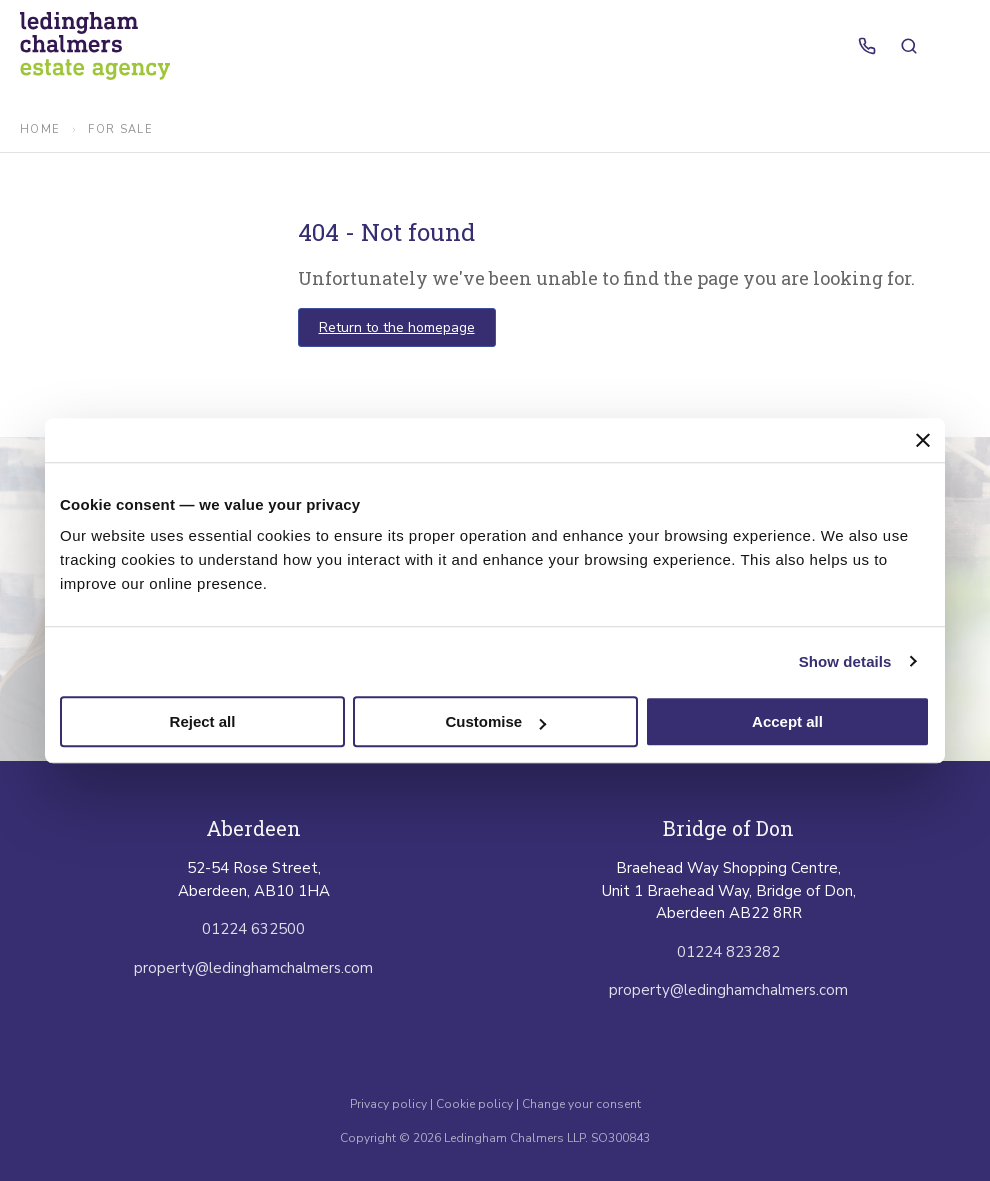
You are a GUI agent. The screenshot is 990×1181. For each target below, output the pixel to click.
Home (40, 129)
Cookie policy (474, 1104)
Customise (495, 721)
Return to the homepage (397, 327)
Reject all (203, 721)
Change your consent (581, 1104)
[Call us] (867, 46)
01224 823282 (728, 952)
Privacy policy (390, 1104)
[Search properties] (909, 46)
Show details (845, 661)
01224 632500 (253, 929)
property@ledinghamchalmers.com (253, 968)
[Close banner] (923, 440)
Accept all (787, 721)
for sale (120, 129)
